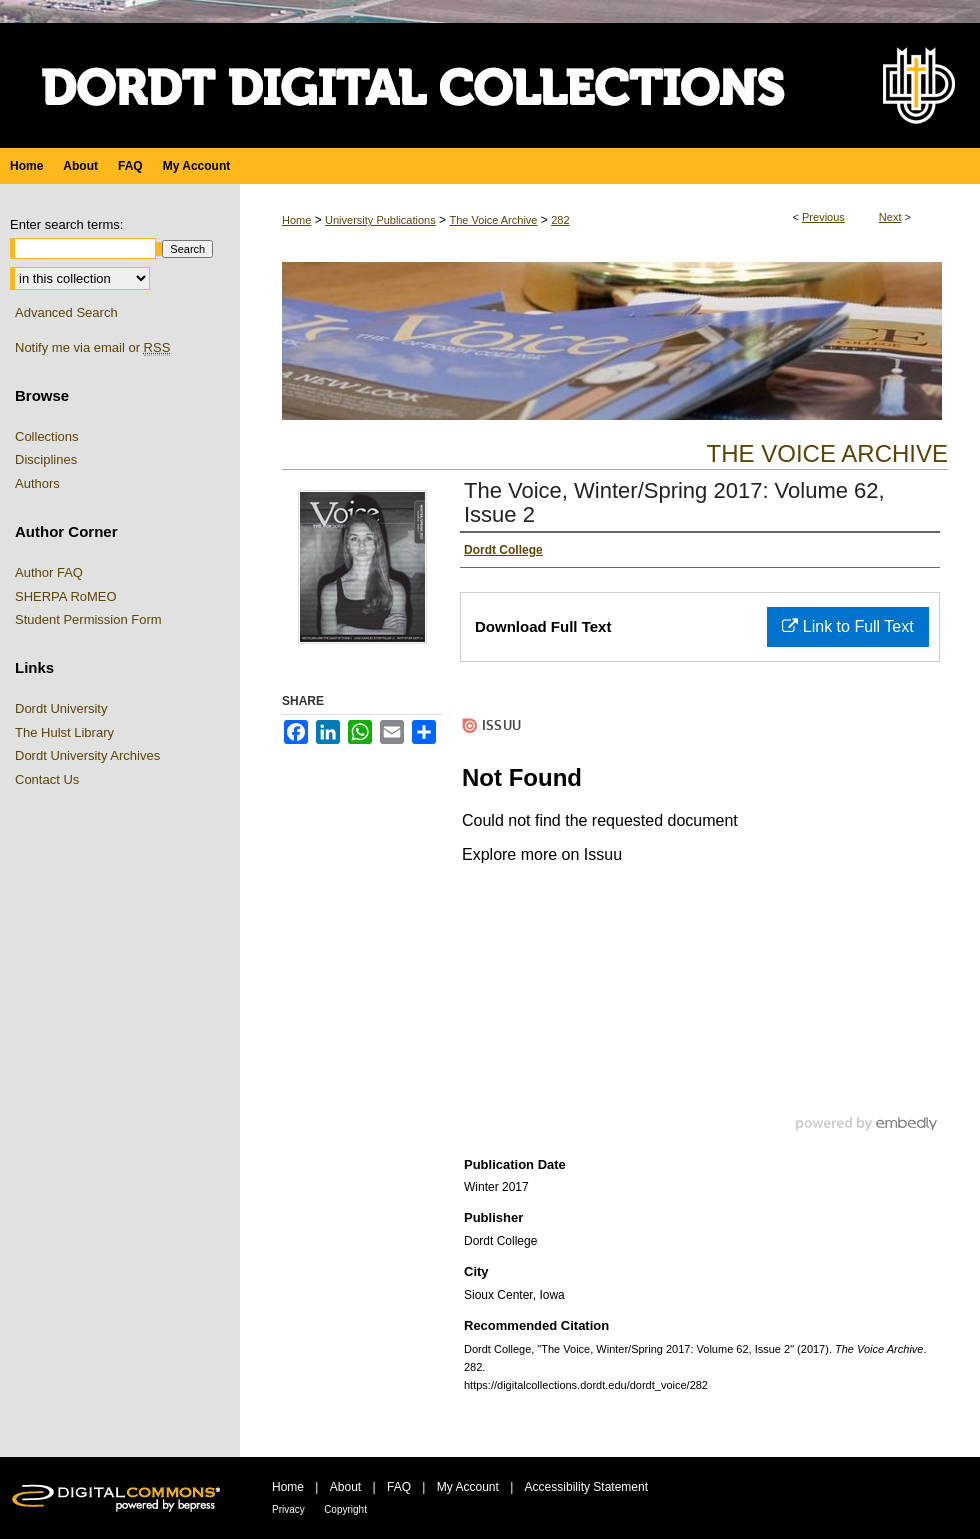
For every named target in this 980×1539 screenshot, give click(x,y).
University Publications (380, 220)
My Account (468, 1487)
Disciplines (46, 459)
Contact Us (47, 779)
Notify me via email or (92, 348)
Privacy (288, 1509)
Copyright (345, 1509)
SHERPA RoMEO (66, 596)
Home (296, 220)
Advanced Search (66, 312)
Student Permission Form (88, 619)
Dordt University (61, 708)
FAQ (399, 1487)
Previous (823, 217)
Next (890, 217)
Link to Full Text (847, 626)
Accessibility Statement (586, 1487)
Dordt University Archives (87, 755)
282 (560, 220)
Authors (37, 483)
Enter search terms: (66, 224)
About (345, 1487)
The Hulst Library (64, 732)
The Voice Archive (493, 220)
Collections (47, 436)
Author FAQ (49, 572)
